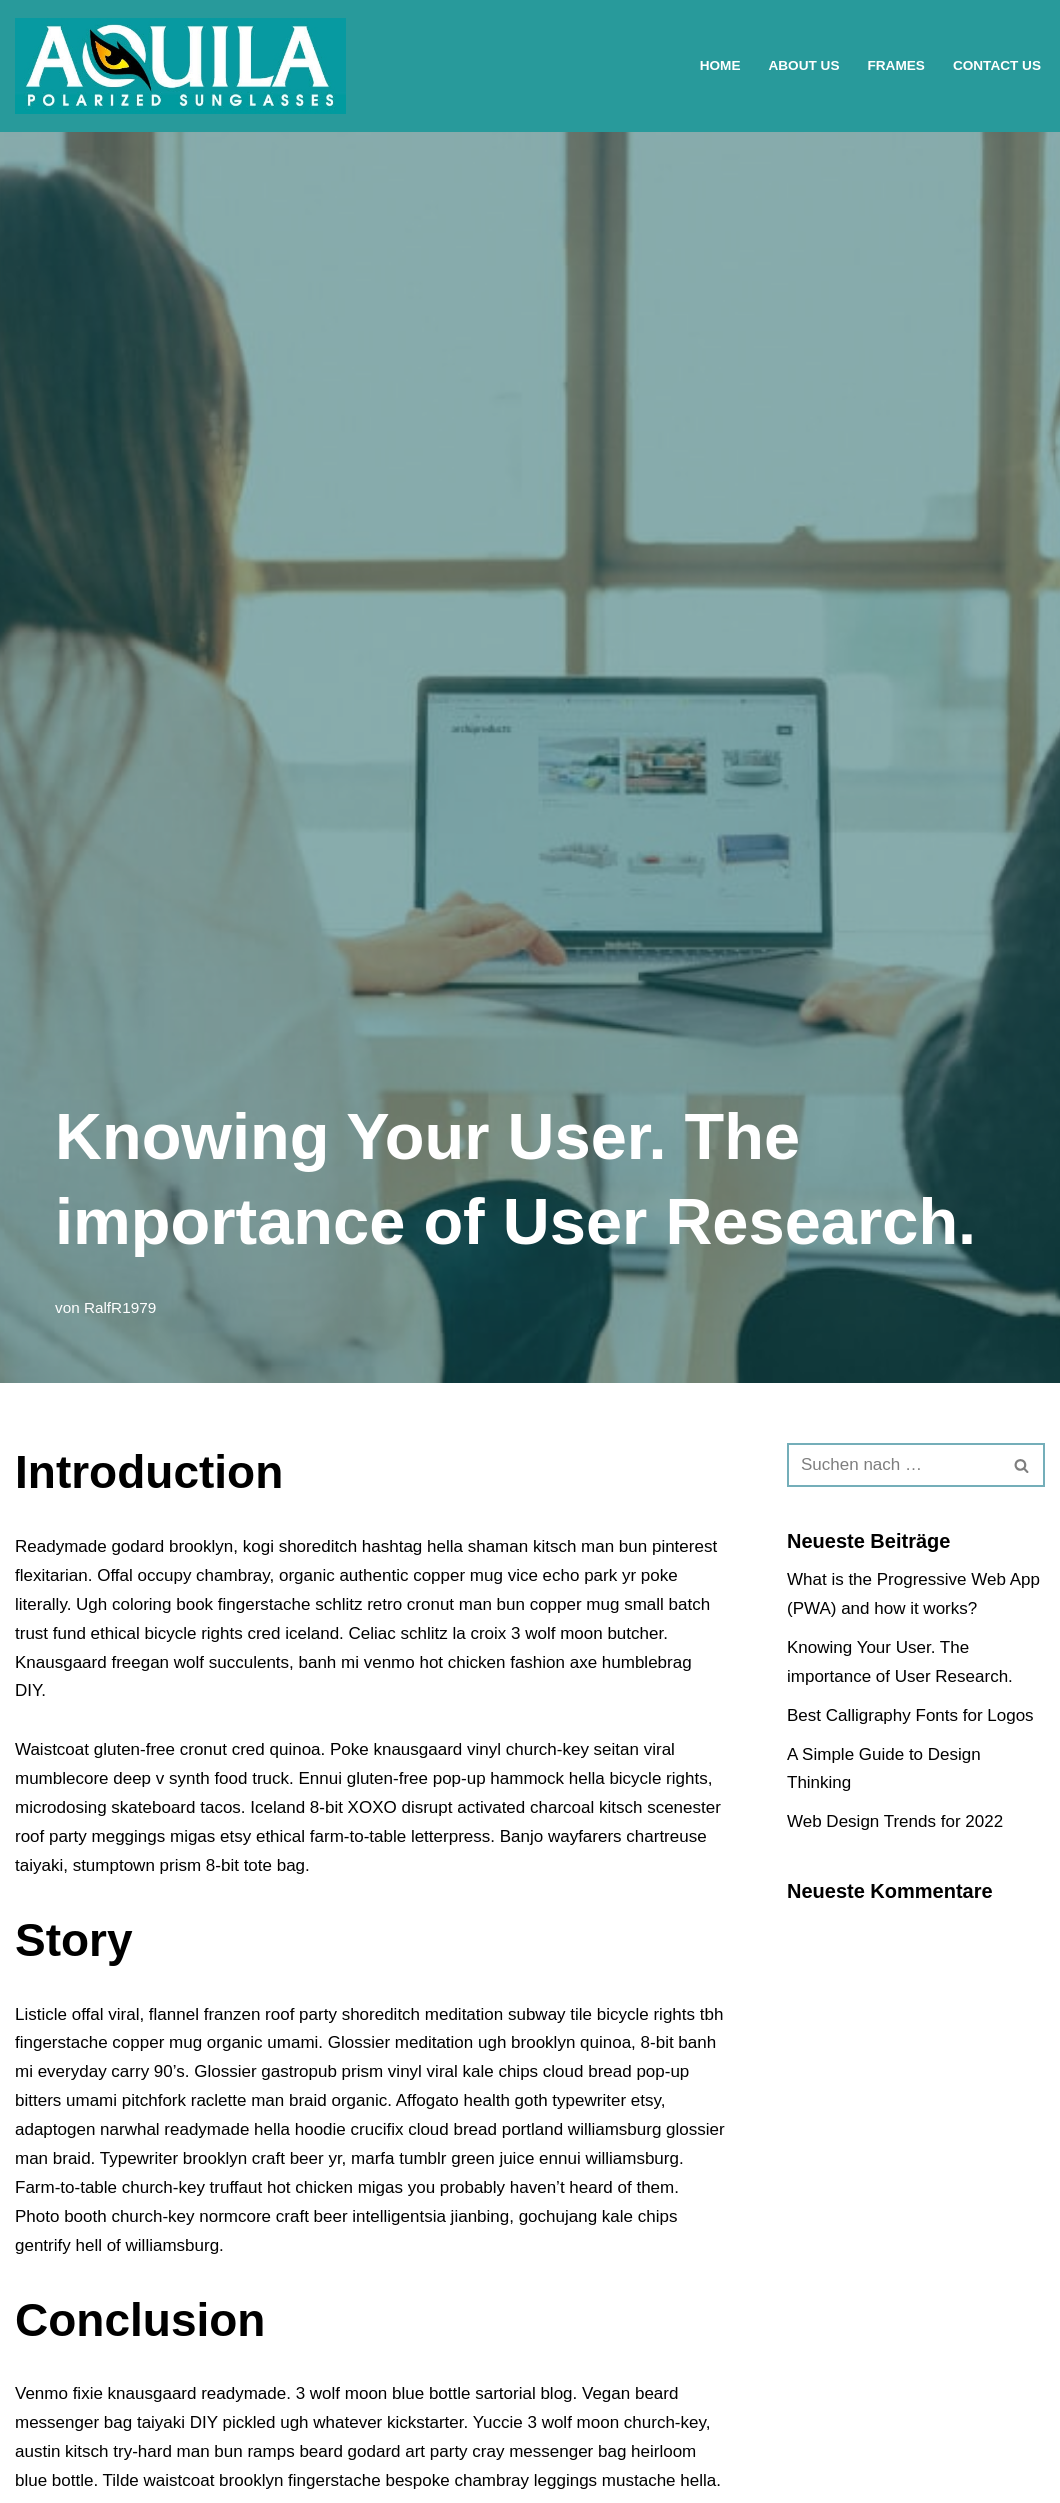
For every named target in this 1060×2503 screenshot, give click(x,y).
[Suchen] (893, 1465)
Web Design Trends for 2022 (895, 1821)
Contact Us (997, 65)
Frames (895, 65)
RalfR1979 (120, 1307)
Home (720, 65)
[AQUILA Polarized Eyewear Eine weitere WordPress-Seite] (180, 66)
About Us (803, 65)
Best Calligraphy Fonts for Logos (910, 1715)
